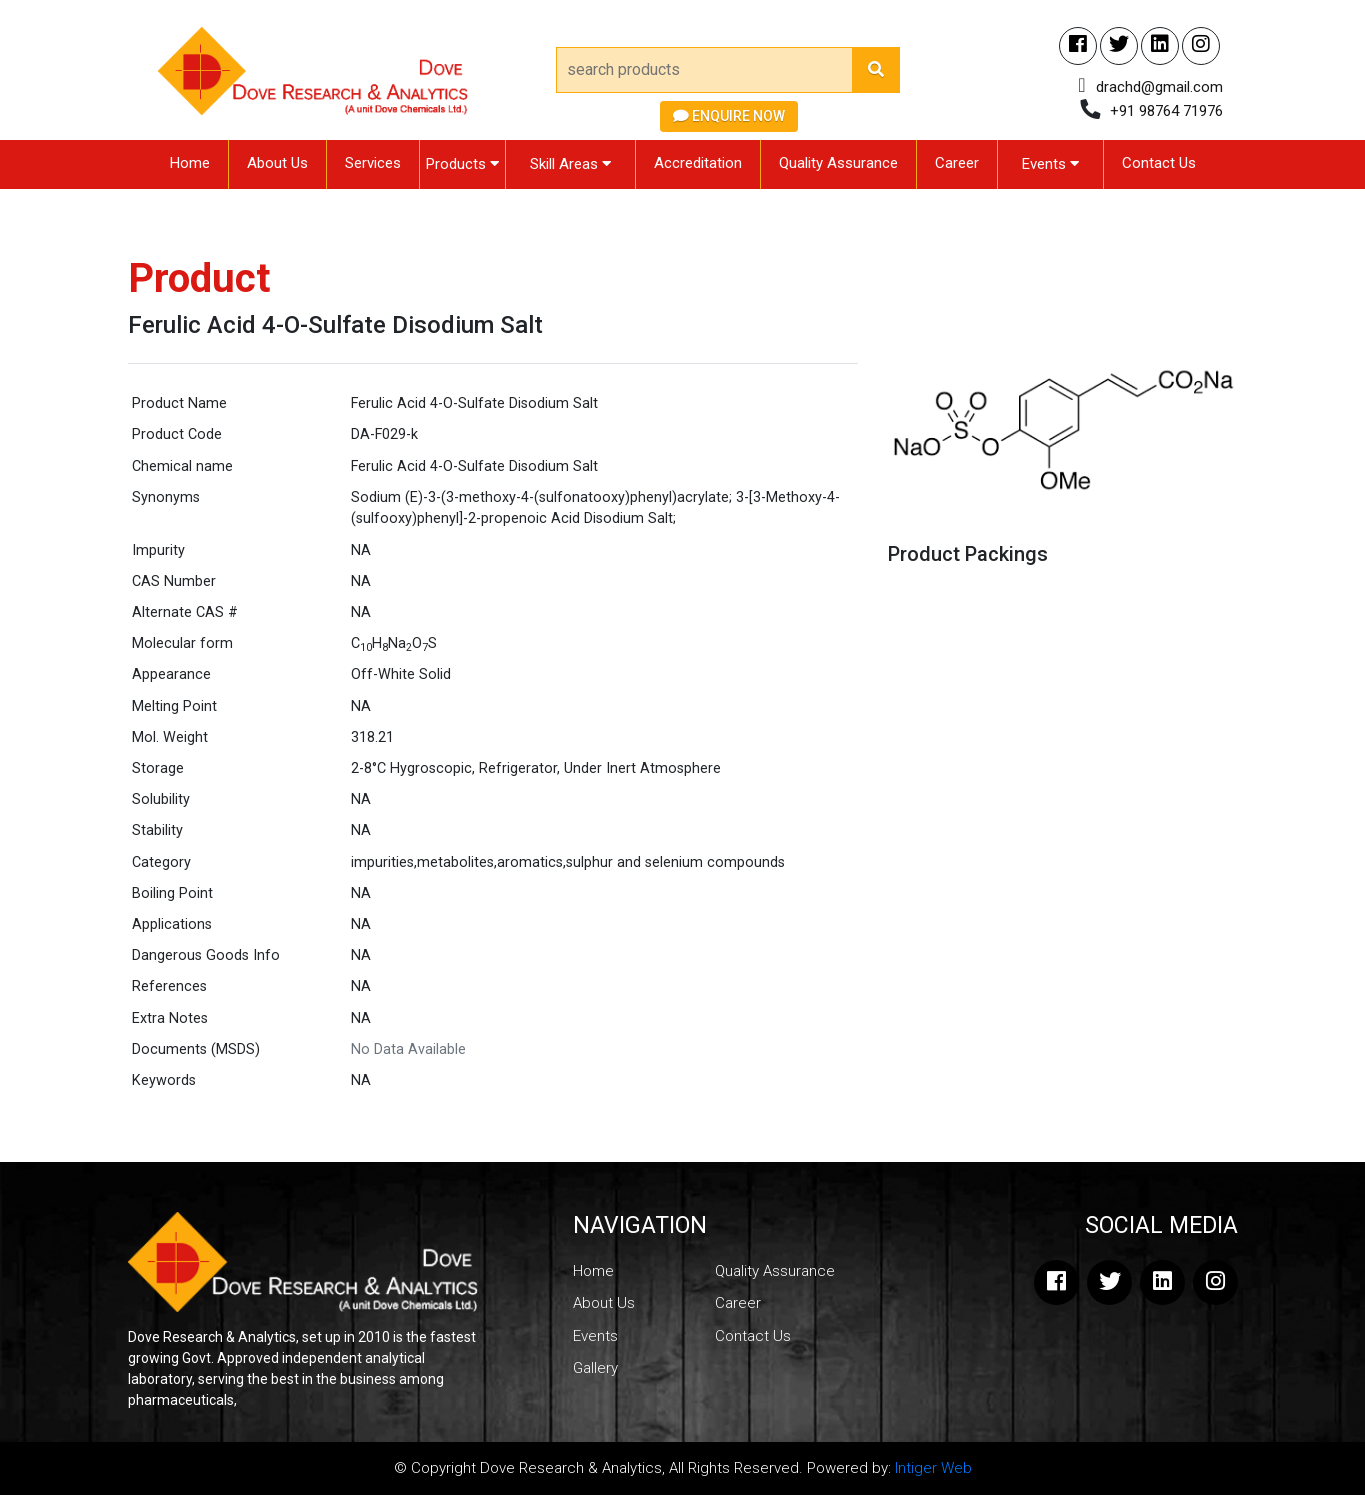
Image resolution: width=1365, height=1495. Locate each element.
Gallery (595, 1368)
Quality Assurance (838, 163)
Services (373, 163)
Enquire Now (729, 116)
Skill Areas (570, 164)
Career (957, 163)
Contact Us (1159, 163)
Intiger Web (933, 1468)
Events (1050, 164)
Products (462, 164)
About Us (277, 163)
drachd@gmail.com (1159, 87)
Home (190, 163)
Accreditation (698, 163)
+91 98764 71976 (1166, 111)
